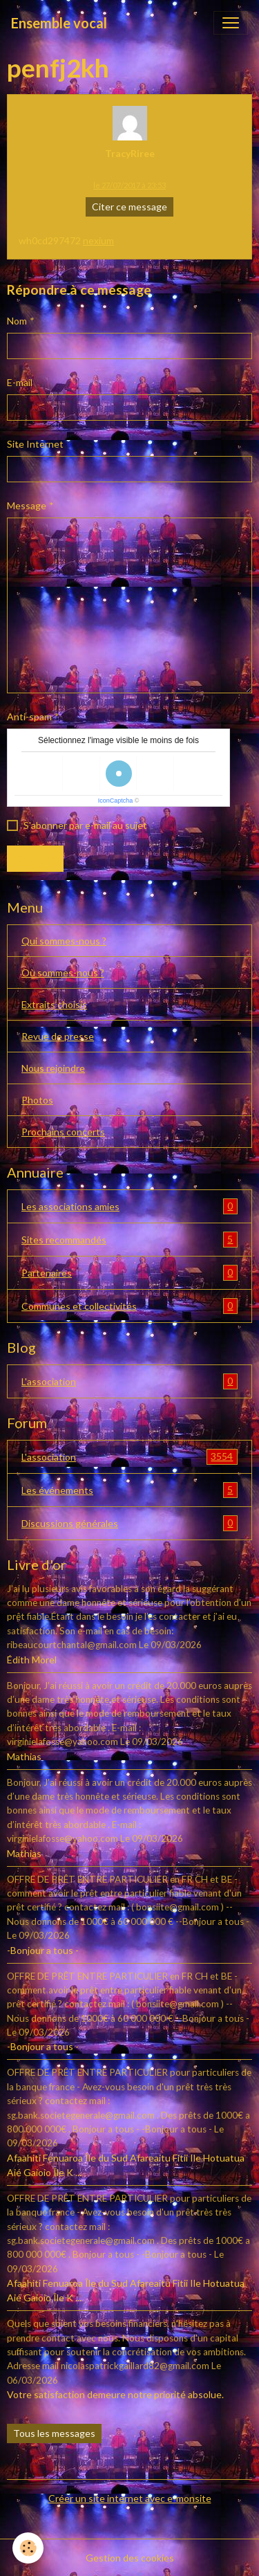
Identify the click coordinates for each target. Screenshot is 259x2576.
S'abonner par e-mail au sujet (85, 825)
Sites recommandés (129, 1240)
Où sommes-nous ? (62, 972)
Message (26, 505)
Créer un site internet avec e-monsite (129, 2498)
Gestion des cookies (130, 2558)
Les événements (129, 1490)
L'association (129, 1381)
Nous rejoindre (53, 1068)
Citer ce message (129, 206)
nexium (98, 240)
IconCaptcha (115, 800)
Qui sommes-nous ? (63, 941)
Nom (17, 321)
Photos (37, 1100)
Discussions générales (129, 1523)
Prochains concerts (63, 1132)
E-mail (19, 382)
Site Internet (35, 444)
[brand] (59, 22)
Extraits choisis (54, 1004)
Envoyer (35, 858)
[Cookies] (28, 2548)
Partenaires (129, 1273)
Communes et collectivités (129, 1306)
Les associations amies (129, 1206)
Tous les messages (54, 2433)
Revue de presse (57, 1036)
